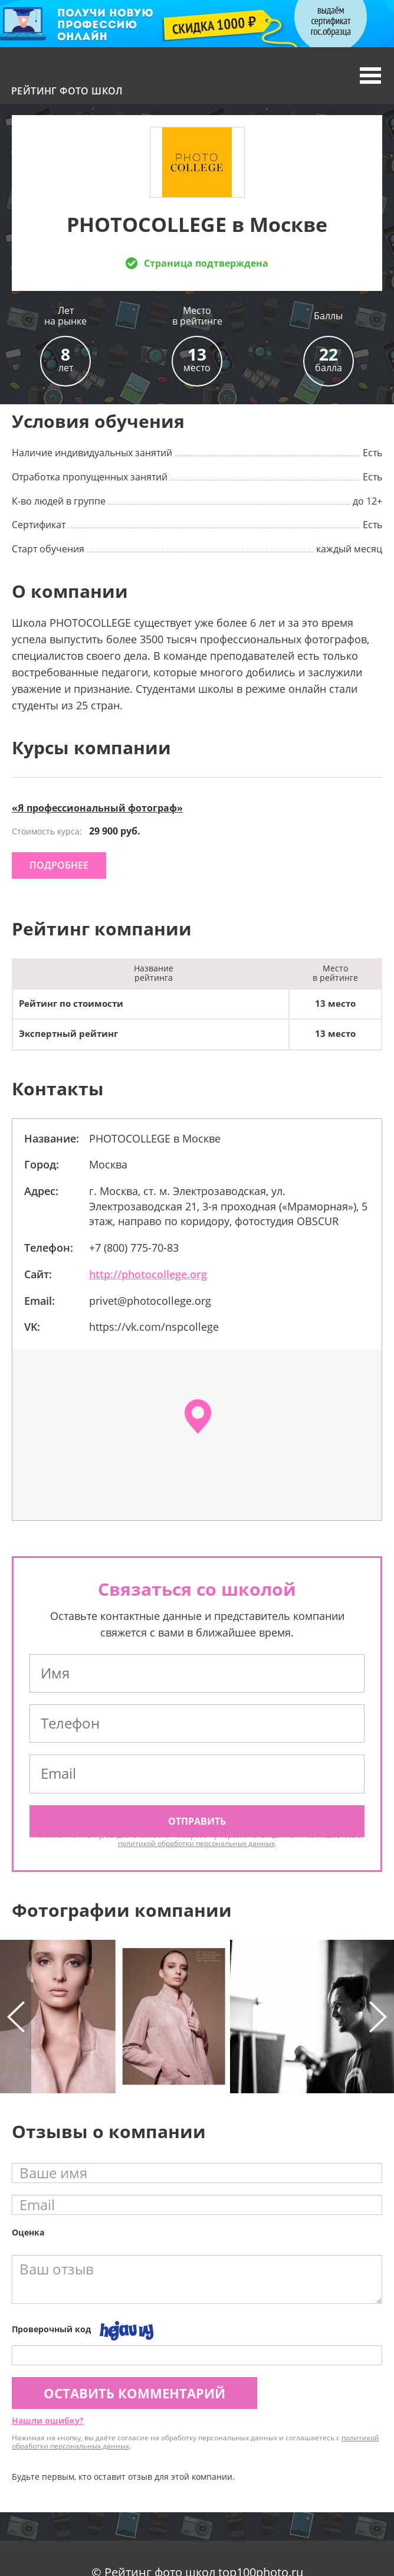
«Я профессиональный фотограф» (97, 807)
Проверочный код (51, 2329)
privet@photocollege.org (150, 1301)
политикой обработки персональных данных (196, 1843)
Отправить (197, 1821)
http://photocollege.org (148, 1274)
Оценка (28, 2232)
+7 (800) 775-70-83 (134, 1247)
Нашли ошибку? (48, 2420)
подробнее (58, 865)
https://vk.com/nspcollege (154, 1327)
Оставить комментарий (134, 2393)
